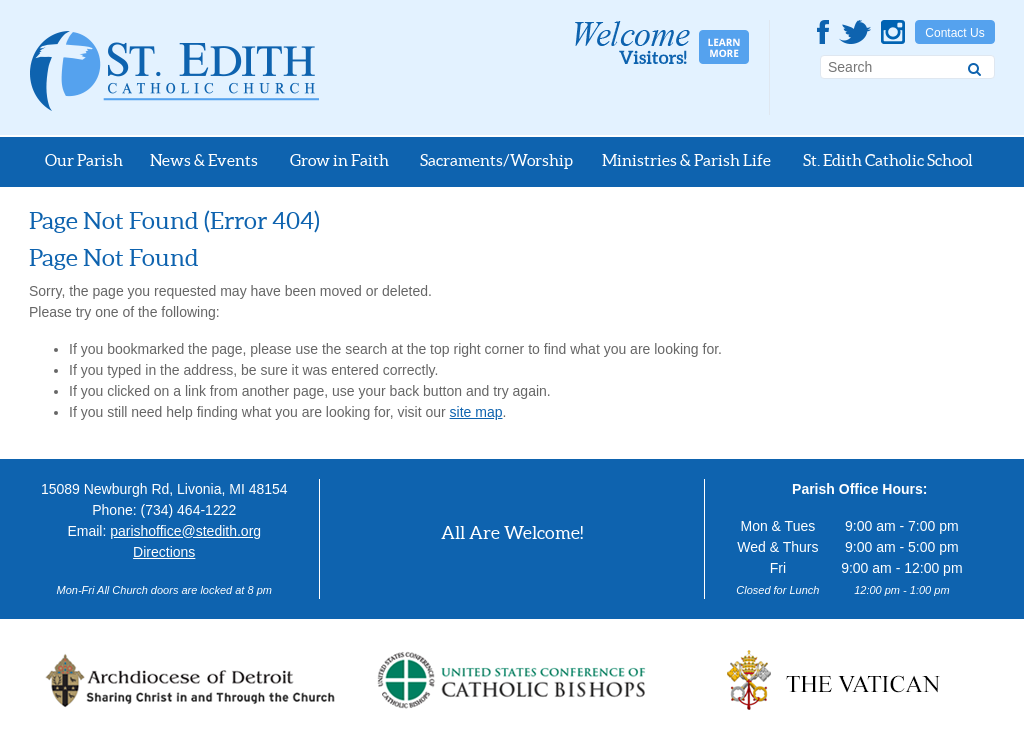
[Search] (974, 66)
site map (476, 412)
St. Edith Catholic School (888, 160)
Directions (164, 552)
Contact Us (954, 33)
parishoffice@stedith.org (185, 531)
